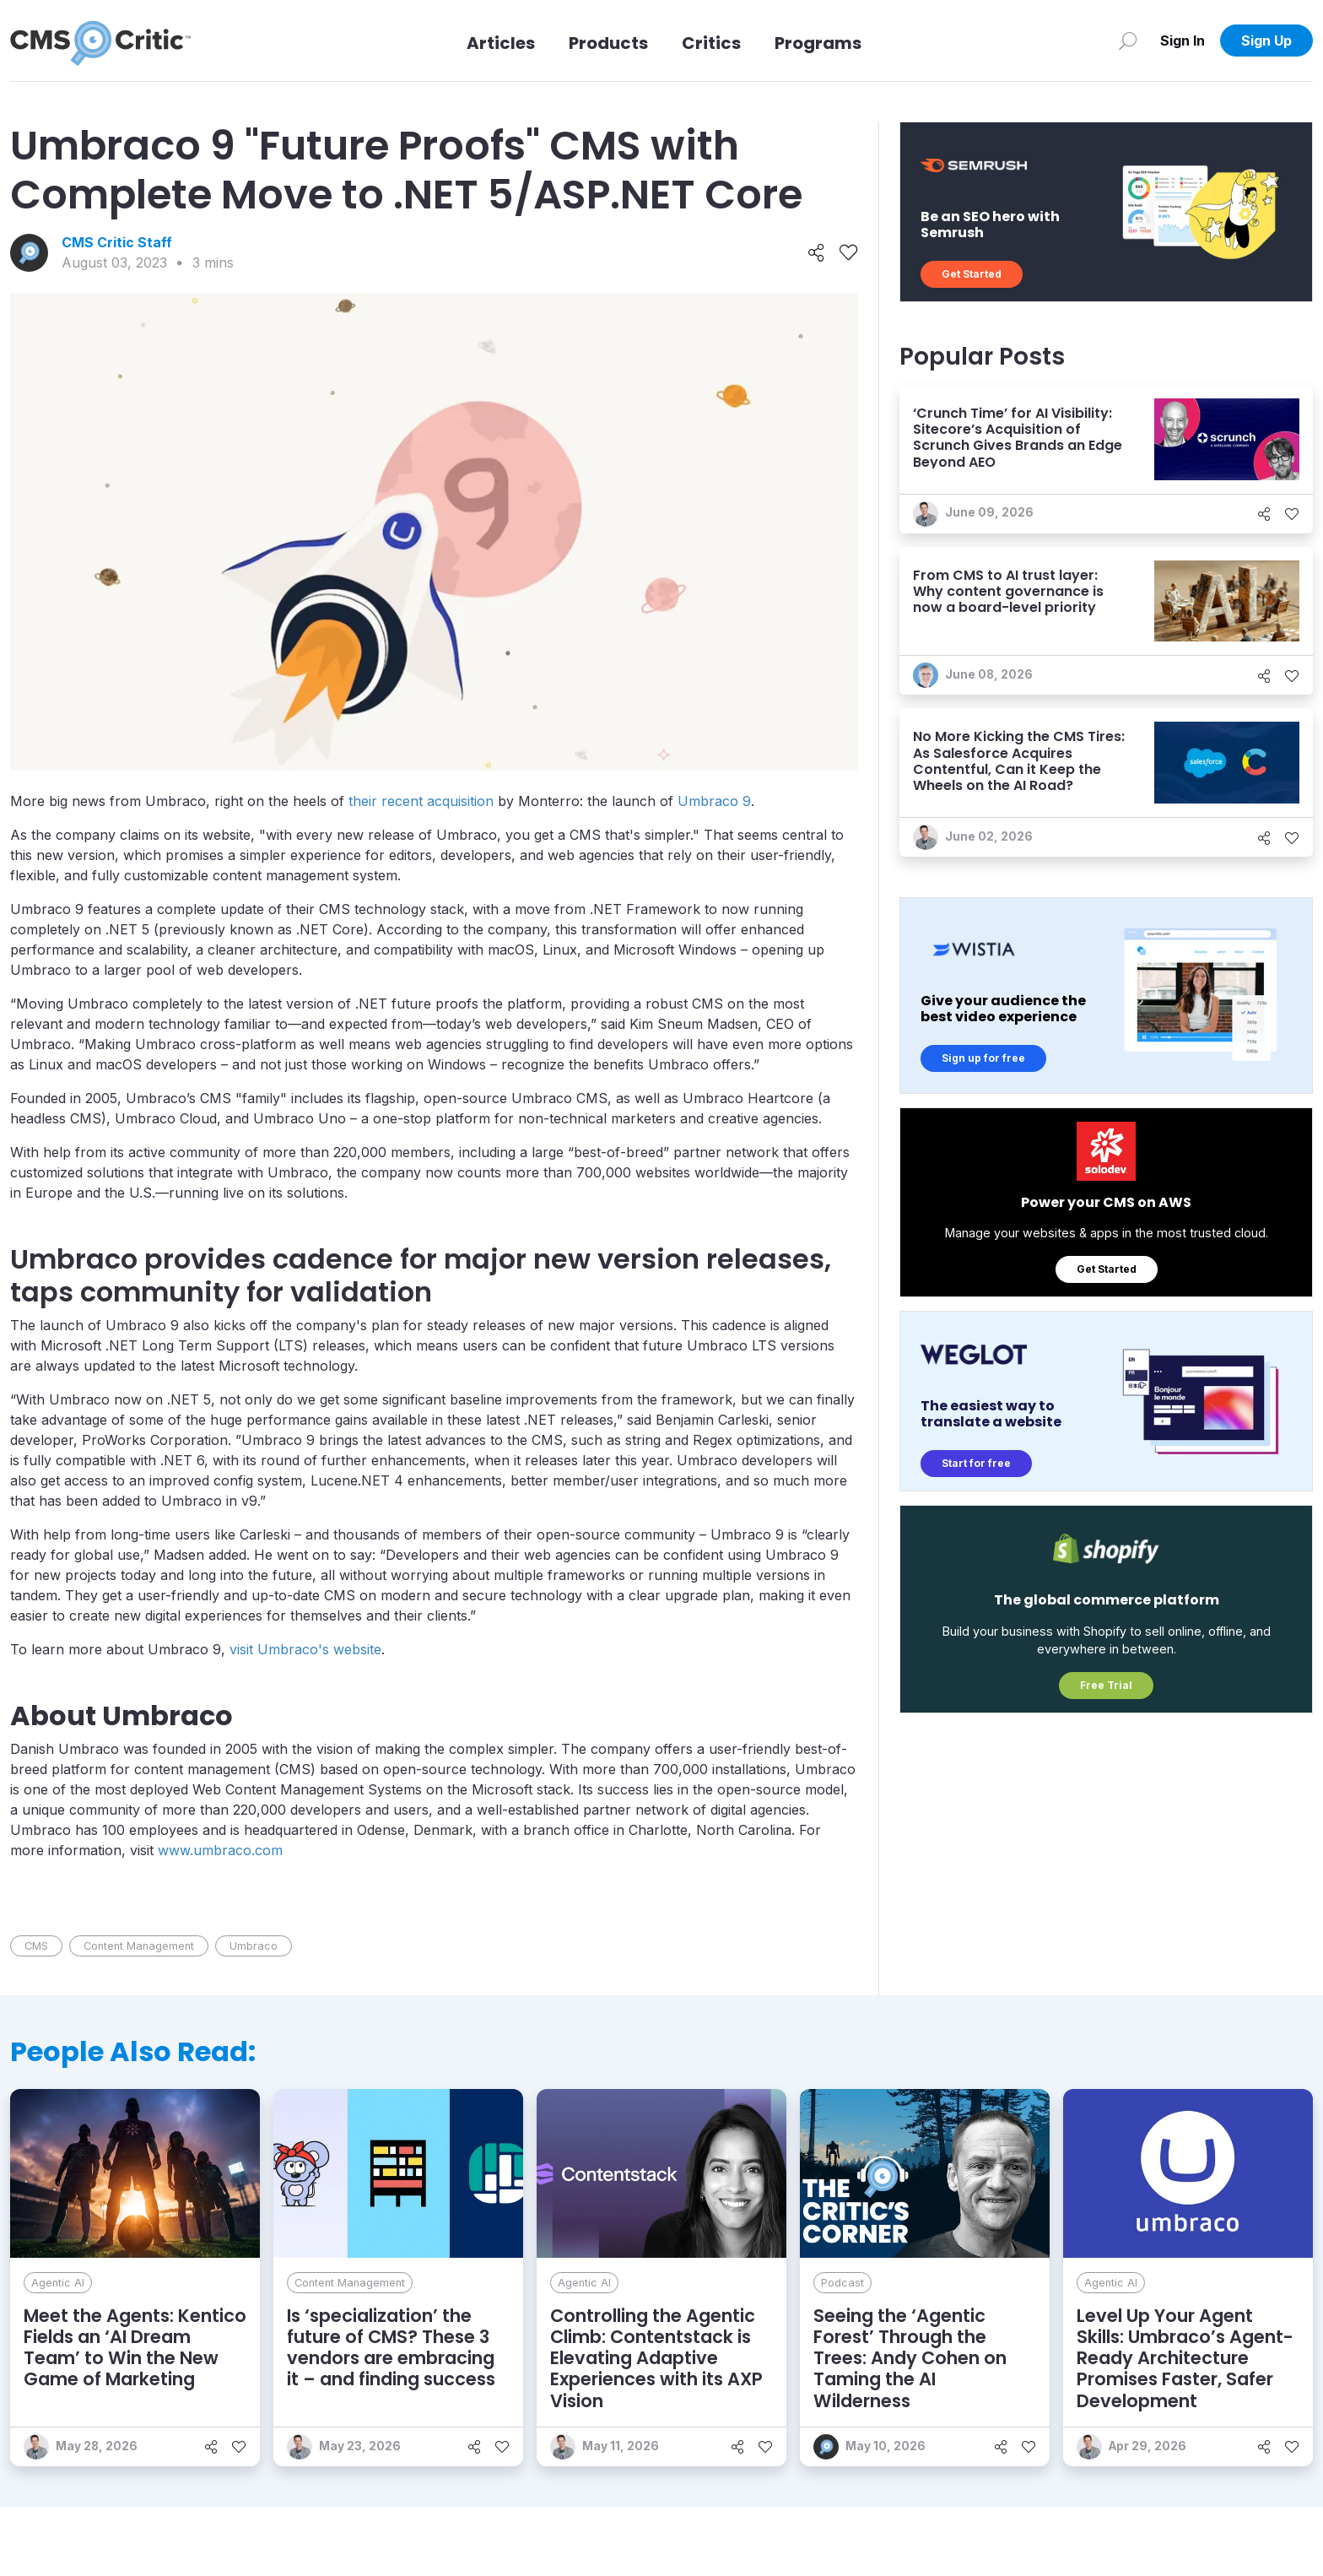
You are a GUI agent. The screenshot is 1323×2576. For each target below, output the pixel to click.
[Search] (1127, 40)
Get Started (972, 274)
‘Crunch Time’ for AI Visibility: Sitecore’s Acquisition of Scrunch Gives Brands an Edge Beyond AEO (1017, 437)
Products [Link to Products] (608, 43)
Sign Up (1266, 40)
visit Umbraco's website (305, 1649)
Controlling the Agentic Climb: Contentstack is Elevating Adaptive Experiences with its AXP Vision (656, 2358)
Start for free (976, 1463)
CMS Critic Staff (117, 242)
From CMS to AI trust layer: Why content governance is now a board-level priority (1008, 591)
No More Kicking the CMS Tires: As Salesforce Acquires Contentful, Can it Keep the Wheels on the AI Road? (1019, 761)
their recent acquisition (421, 801)
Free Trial (1106, 1685)
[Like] (848, 253)
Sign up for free (983, 1058)
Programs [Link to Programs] (818, 43)
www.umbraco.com (220, 1850)
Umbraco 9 (714, 801)
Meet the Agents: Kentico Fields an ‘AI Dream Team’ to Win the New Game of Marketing (135, 2347)
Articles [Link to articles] (501, 43)
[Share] (816, 253)
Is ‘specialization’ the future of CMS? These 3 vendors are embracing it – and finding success (391, 2347)
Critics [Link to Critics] (711, 43)
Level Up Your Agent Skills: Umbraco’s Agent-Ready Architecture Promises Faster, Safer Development (1185, 2358)
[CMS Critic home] (100, 40)
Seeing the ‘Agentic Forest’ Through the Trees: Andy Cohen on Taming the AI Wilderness (910, 2358)
